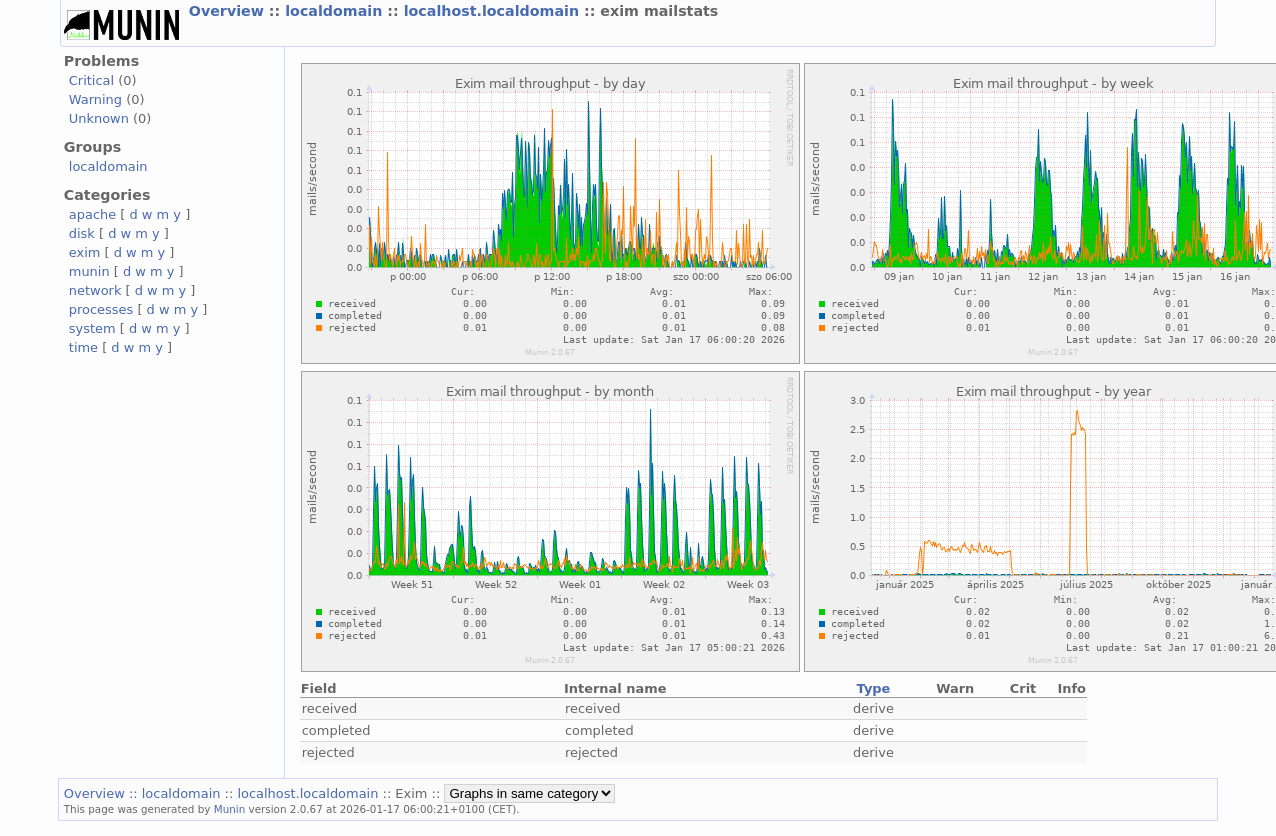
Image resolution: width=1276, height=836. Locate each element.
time (83, 347)
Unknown (99, 118)
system (92, 328)
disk (82, 233)
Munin (230, 809)
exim (85, 252)
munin (89, 271)
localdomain (336, 11)
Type (874, 688)
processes (101, 309)
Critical (91, 80)
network (95, 290)
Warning (95, 99)
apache (92, 214)
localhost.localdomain (494, 11)
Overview (229, 11)
